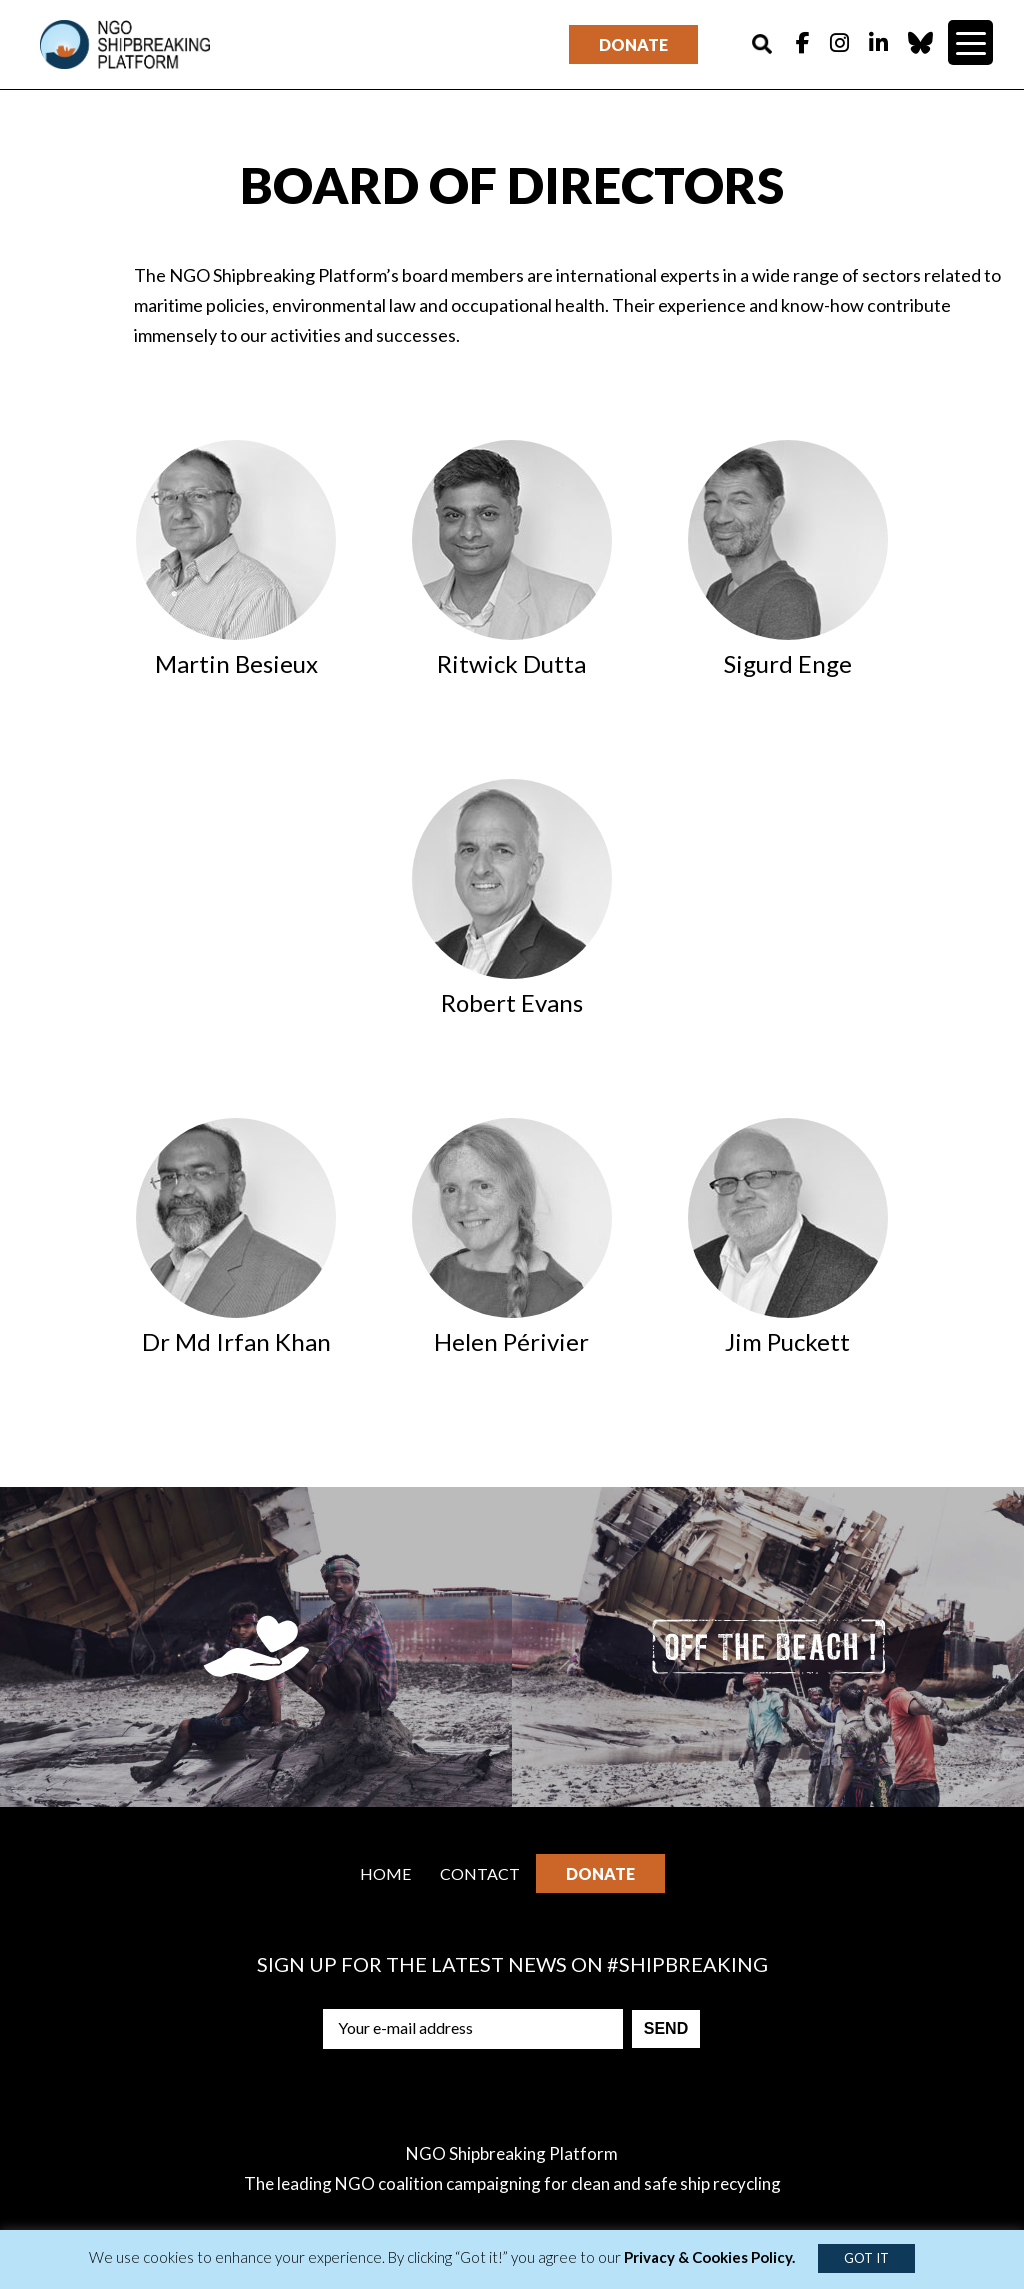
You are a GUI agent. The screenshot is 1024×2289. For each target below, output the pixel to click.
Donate (633, 44)
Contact (480, 1873)
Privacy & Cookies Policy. (709, 2257)
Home (385, 1873)
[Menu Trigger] (970, 42)
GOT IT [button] (866, 2258)
